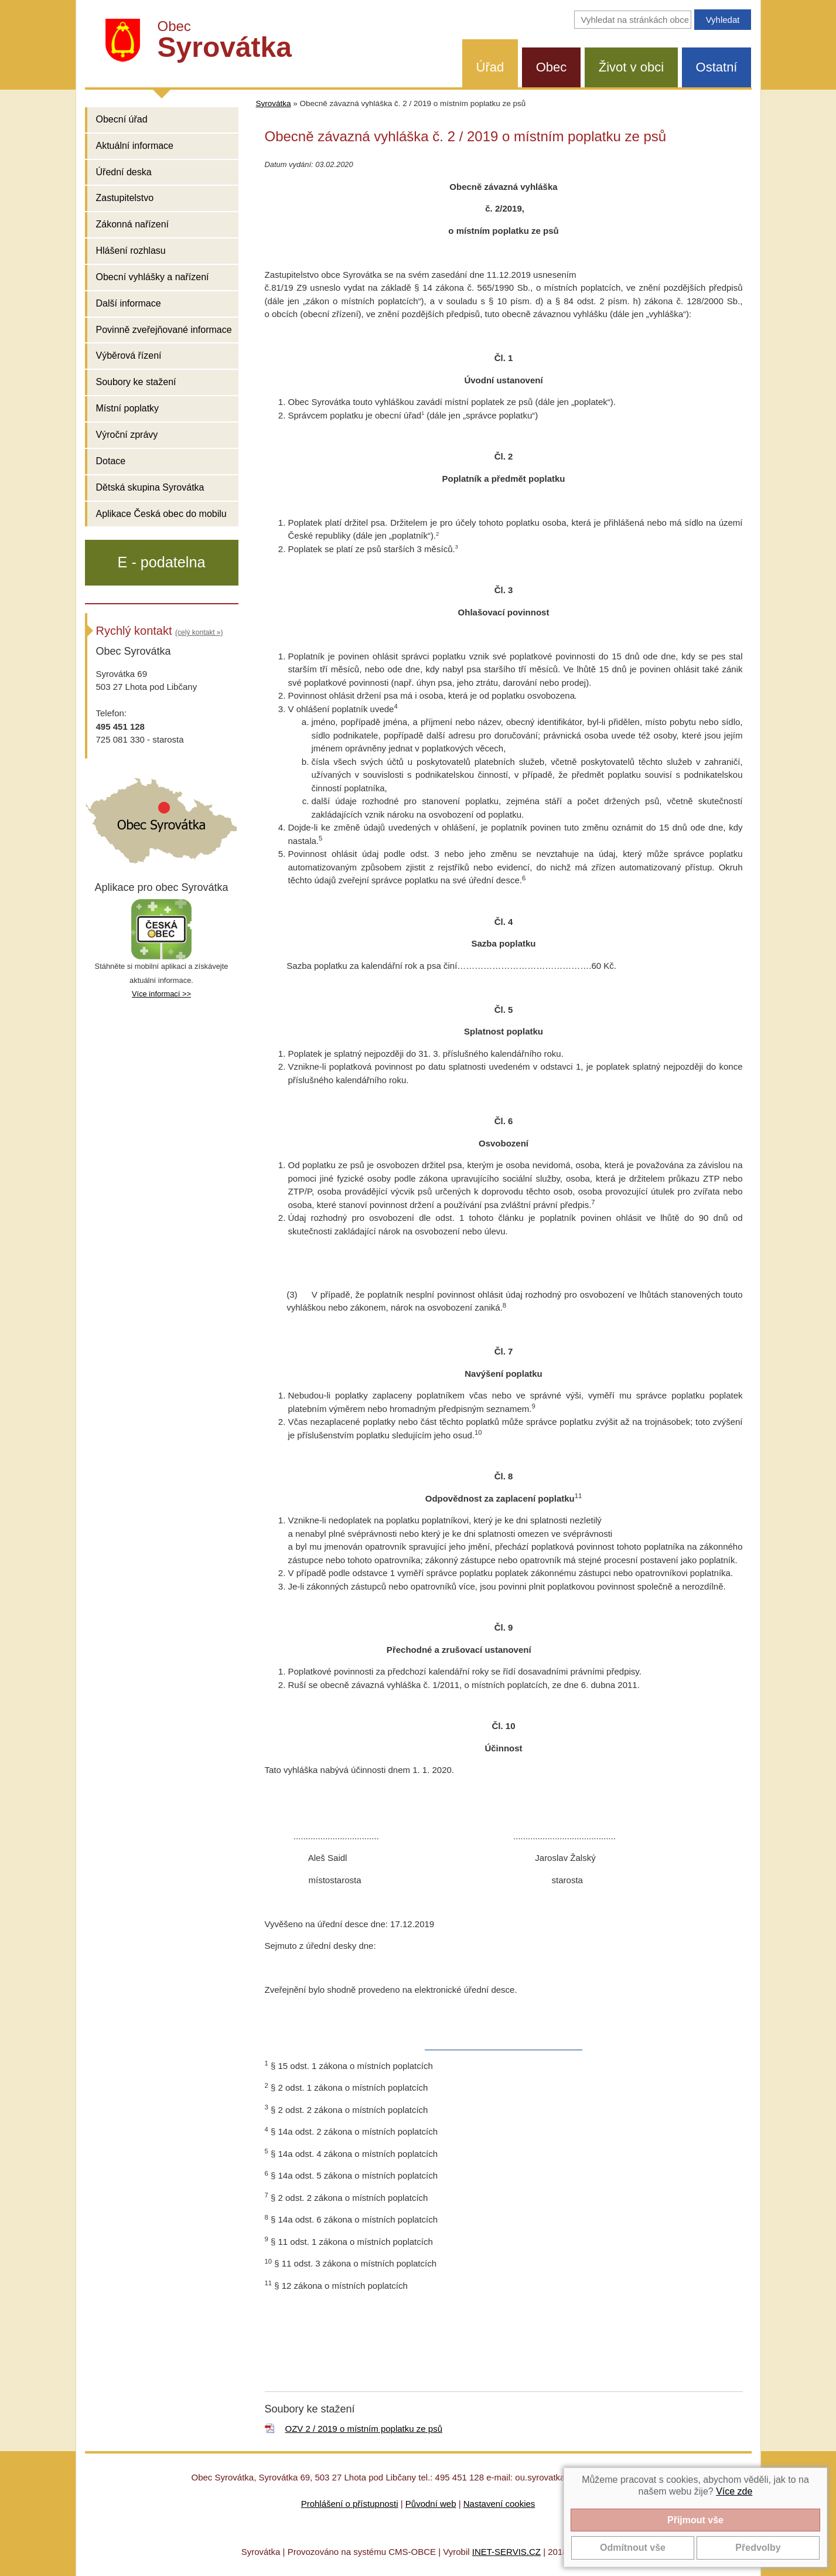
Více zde (734, 2491)
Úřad (490, 67)
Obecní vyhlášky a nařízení (152, 277)
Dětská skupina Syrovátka (150, 487)
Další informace (128, 303)
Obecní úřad (122, 119)
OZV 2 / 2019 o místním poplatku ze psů (363, 2429)
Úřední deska (124, 172)
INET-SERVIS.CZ (506, 2552)
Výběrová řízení (129, 355)
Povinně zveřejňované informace (164, 330)
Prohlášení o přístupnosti (349, 2504)
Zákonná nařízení (132, 224)
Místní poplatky (127, 408)
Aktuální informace (135, 146)
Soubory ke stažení (136, 382)
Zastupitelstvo (125, 198)
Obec (551, 67)
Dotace (111, 461)
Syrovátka (273, 103)
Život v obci (631, 67)
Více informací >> (161, 993)
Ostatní (717, 67)
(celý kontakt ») (199, 632)
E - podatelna (162, 562)
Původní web (430, 2504)
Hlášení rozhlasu (131, 251)
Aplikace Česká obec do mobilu (161, 514)
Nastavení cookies (499, 2504)
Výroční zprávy (127, 435)
